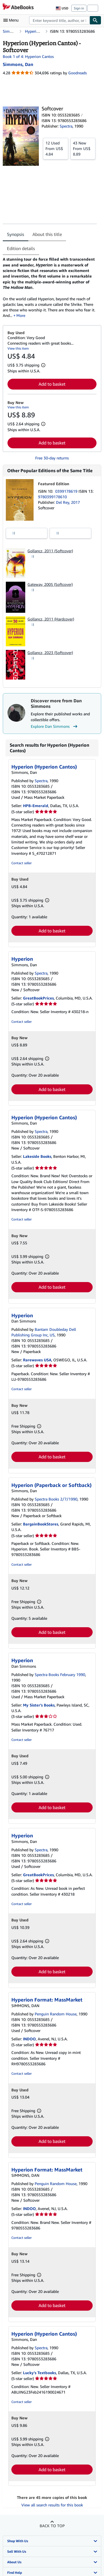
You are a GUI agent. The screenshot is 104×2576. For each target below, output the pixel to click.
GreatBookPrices (38, 998)
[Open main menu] (12, 20)
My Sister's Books (39, 1705)
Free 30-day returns (52, 458)
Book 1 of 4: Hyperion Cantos (28, 56)
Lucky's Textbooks (39, 2372)
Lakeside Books (37, 1156)
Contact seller (21, 863)
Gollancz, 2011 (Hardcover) (50, 619)
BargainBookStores (40, 1524)
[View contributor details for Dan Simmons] (18, 64)
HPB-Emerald (35, 805)
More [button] (20, 315)
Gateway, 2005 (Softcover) (50, 584)
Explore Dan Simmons (55, 726)
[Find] (95, 20)
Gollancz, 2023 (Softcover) (50, 652)
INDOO (29, 2038)
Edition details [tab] (21, 248)
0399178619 (66, 491)
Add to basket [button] (52, 384)
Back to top (52, 2525)
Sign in (79, 8)
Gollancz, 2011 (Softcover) (50, 550)
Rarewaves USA (37, 1359)
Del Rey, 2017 (68, 502)
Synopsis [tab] (15, 234)
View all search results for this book (52, 2505)
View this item (18, 348)
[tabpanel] (50, 287)
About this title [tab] (47, 234)
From (55, 148)
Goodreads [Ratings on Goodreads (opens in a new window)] (77, 72)
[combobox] (59, 20)
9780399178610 (52, 496)
